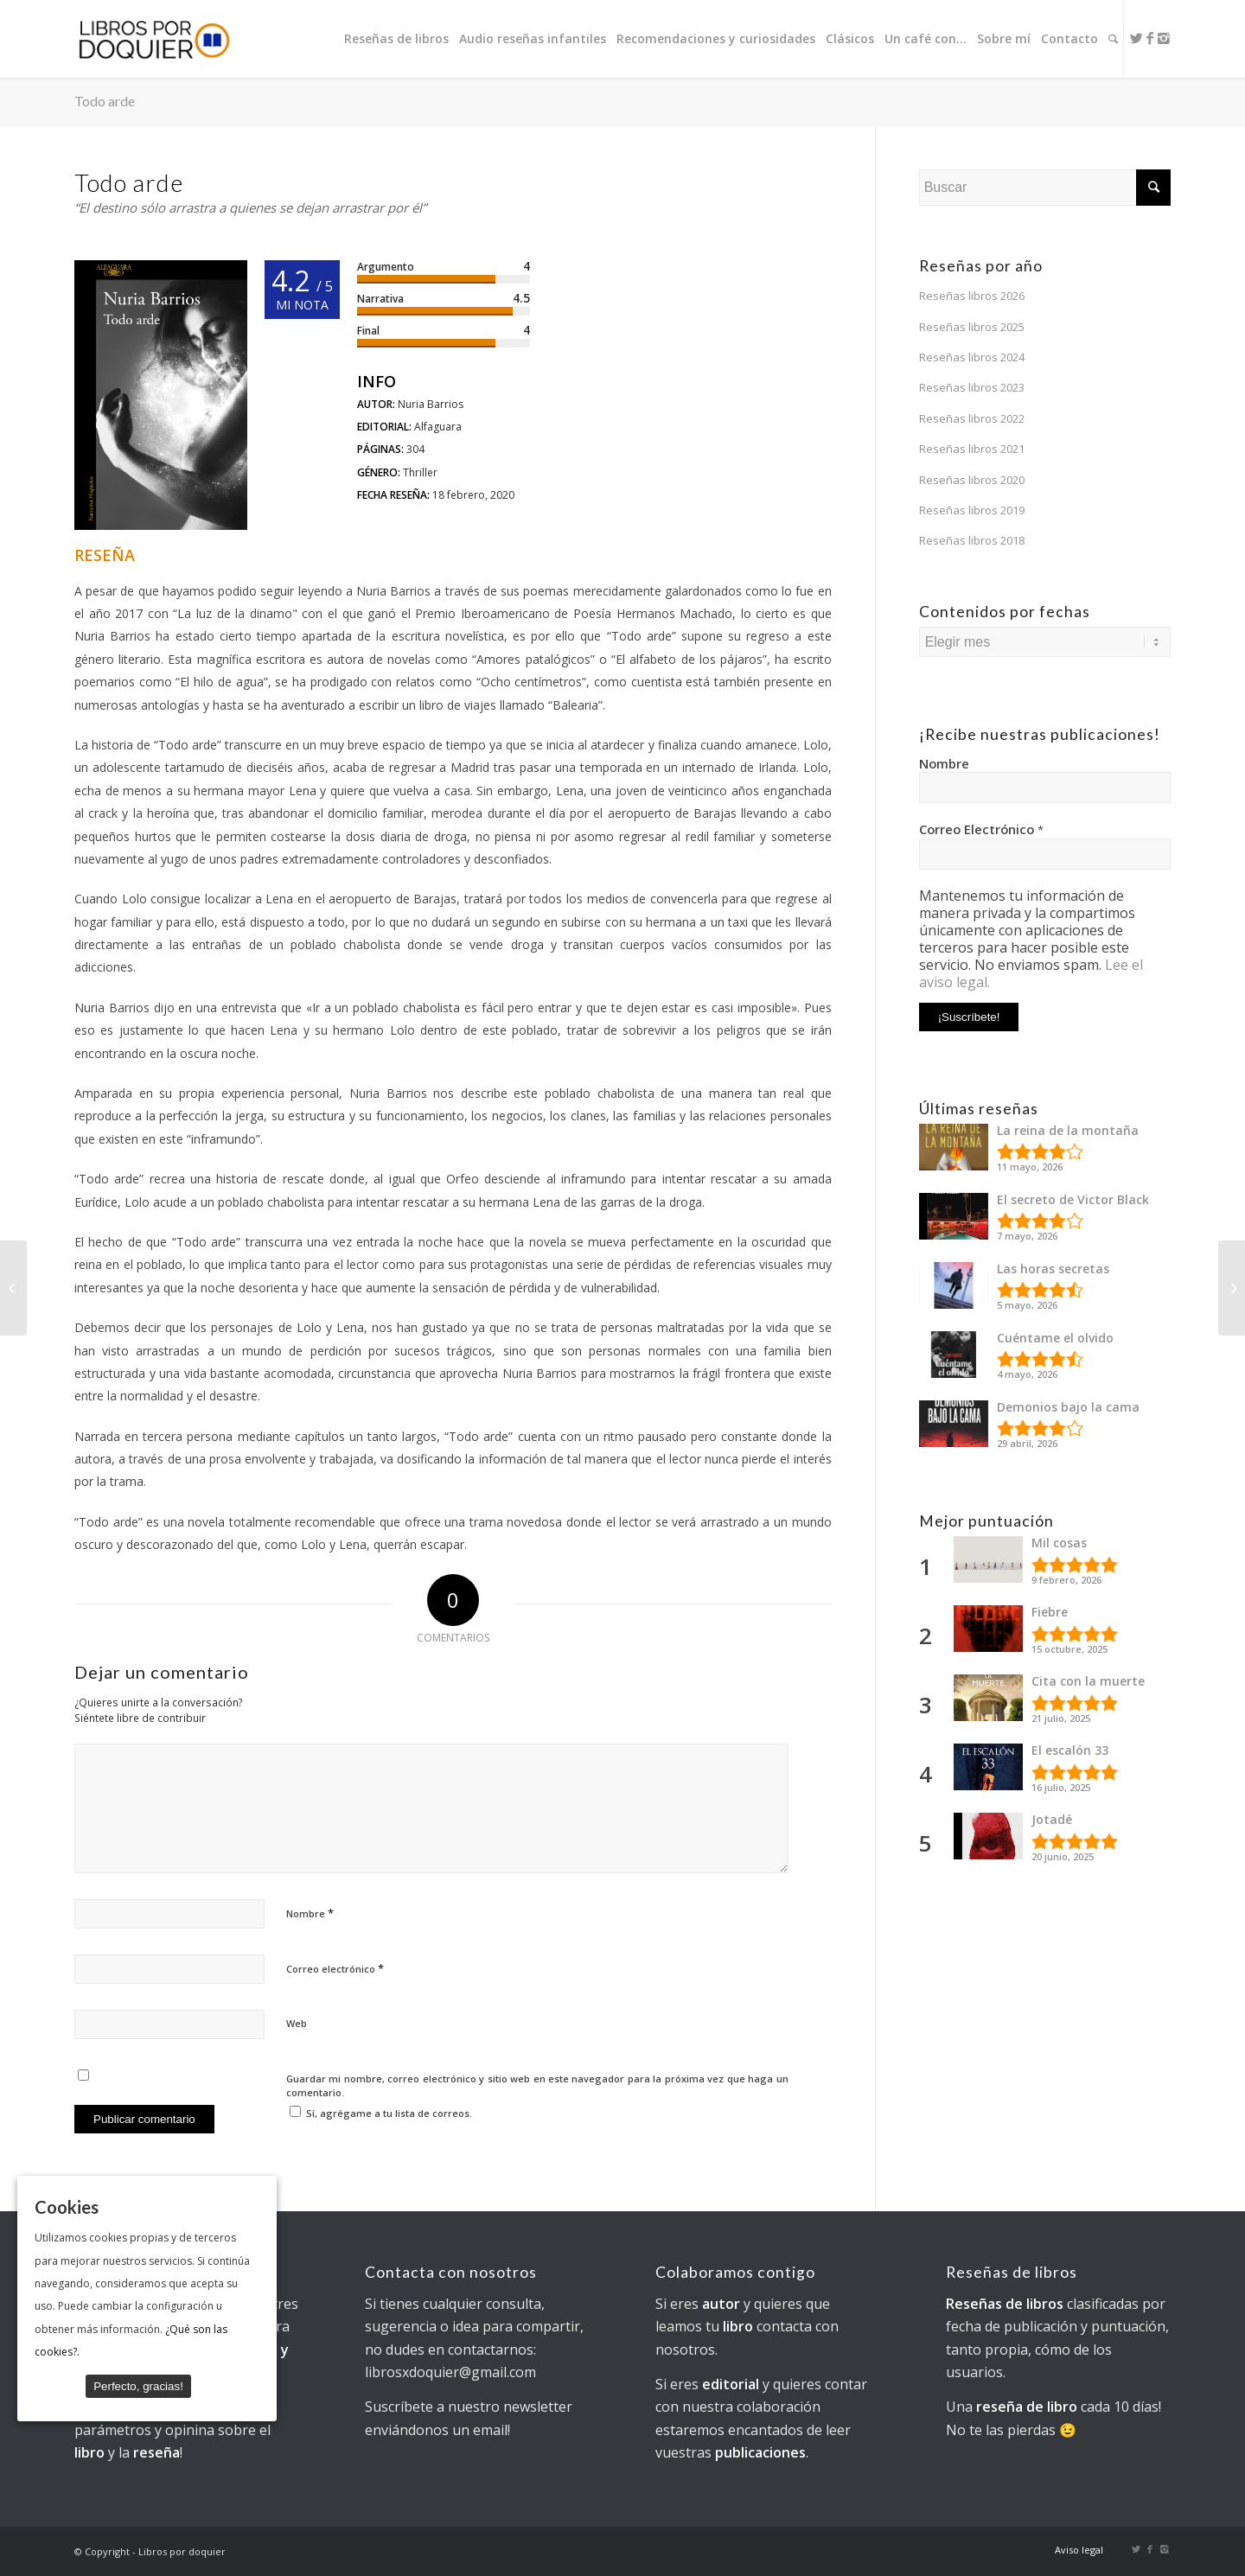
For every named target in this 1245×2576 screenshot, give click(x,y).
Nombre (310, 1913)
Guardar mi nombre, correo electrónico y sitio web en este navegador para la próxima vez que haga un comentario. (537, 2086)
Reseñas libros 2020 (972, 480)
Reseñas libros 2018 (972, 540)
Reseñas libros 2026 (972, 295)
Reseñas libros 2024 (972, 357)
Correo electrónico (335, 1968)
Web (296, 2023)
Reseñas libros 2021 (972, 448)
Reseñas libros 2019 (972, 510)
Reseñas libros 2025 (972, 327)
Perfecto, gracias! (138, 2386)
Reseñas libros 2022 (972, 418)
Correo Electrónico (981, 829)
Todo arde (104, 100)
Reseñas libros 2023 (972, 387)
